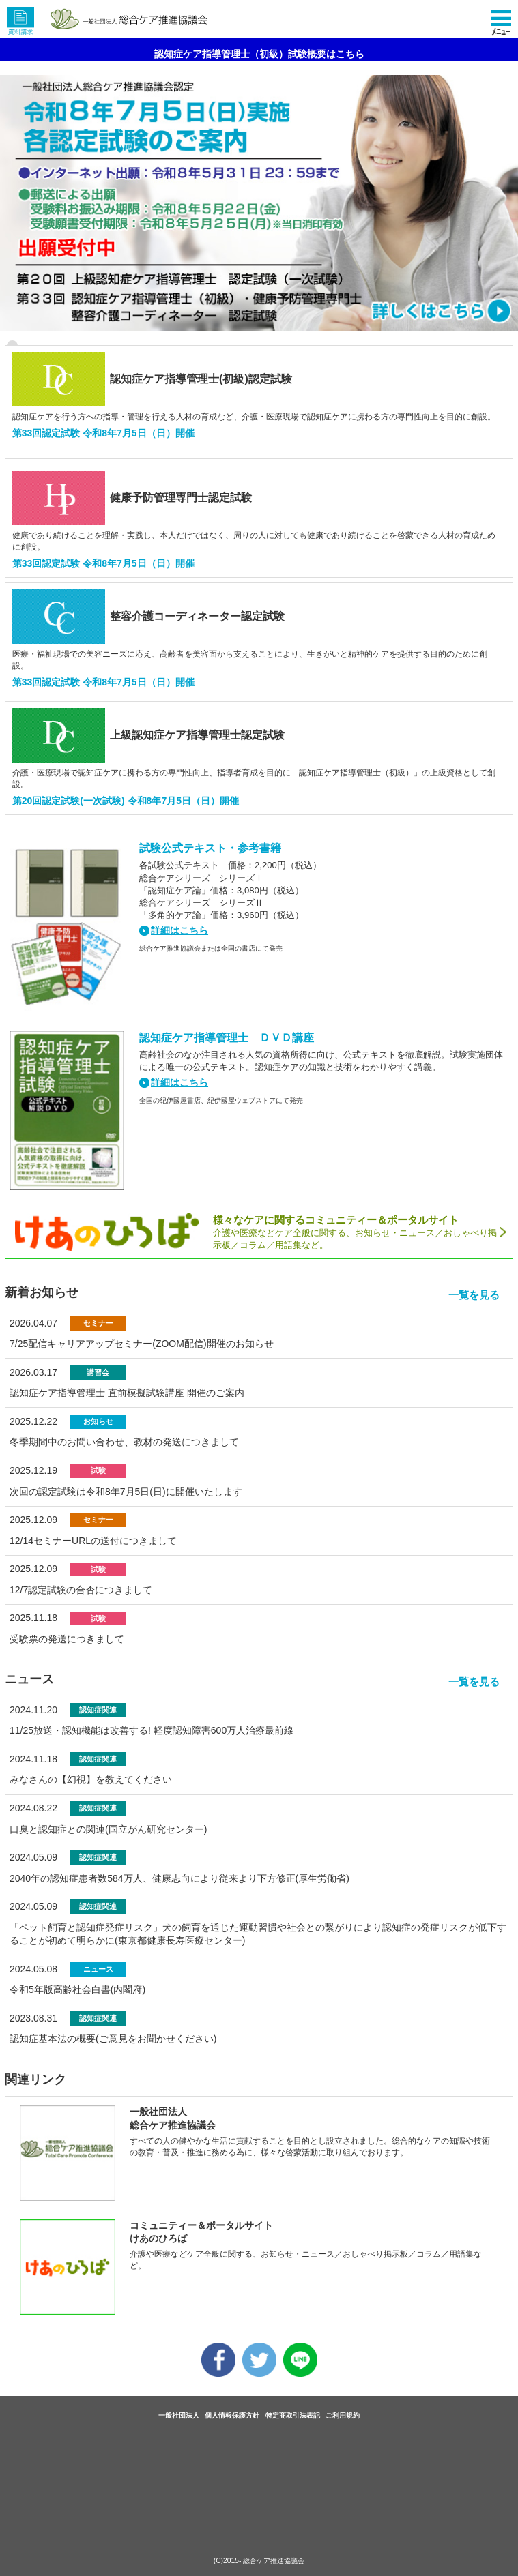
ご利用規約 (343, 2415)
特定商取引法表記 (292, 2415)
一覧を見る (474, 1295)
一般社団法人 (178, 2415)
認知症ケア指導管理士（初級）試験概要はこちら (259, 53)
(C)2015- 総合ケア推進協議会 (259, 2560)
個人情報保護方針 (232, 2415)
